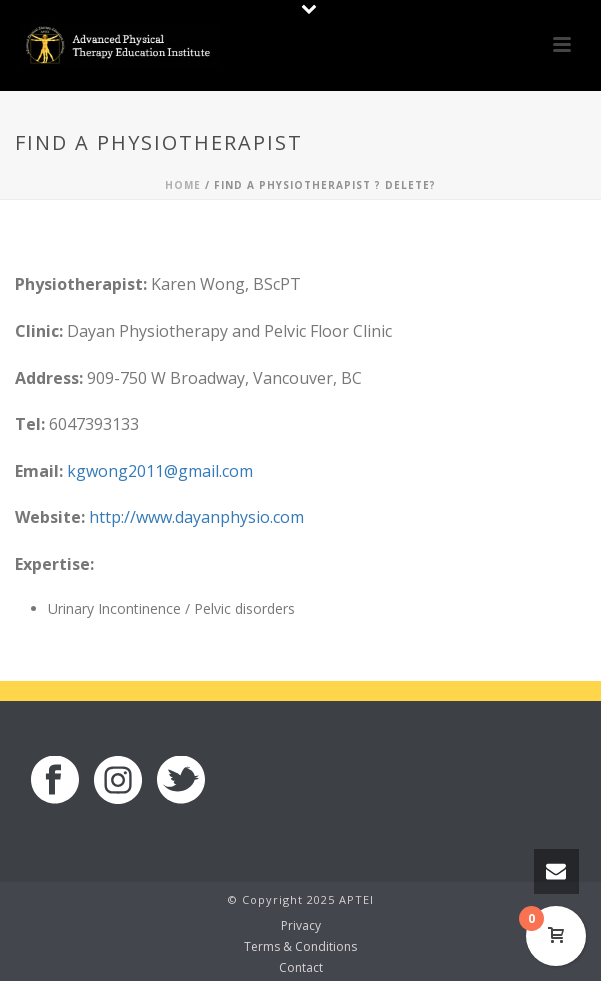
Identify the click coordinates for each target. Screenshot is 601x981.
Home (183, 185)
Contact (301, 968)
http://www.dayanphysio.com (196, 517)
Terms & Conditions (300, 947)
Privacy (301, 926)
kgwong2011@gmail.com (160, 471)
